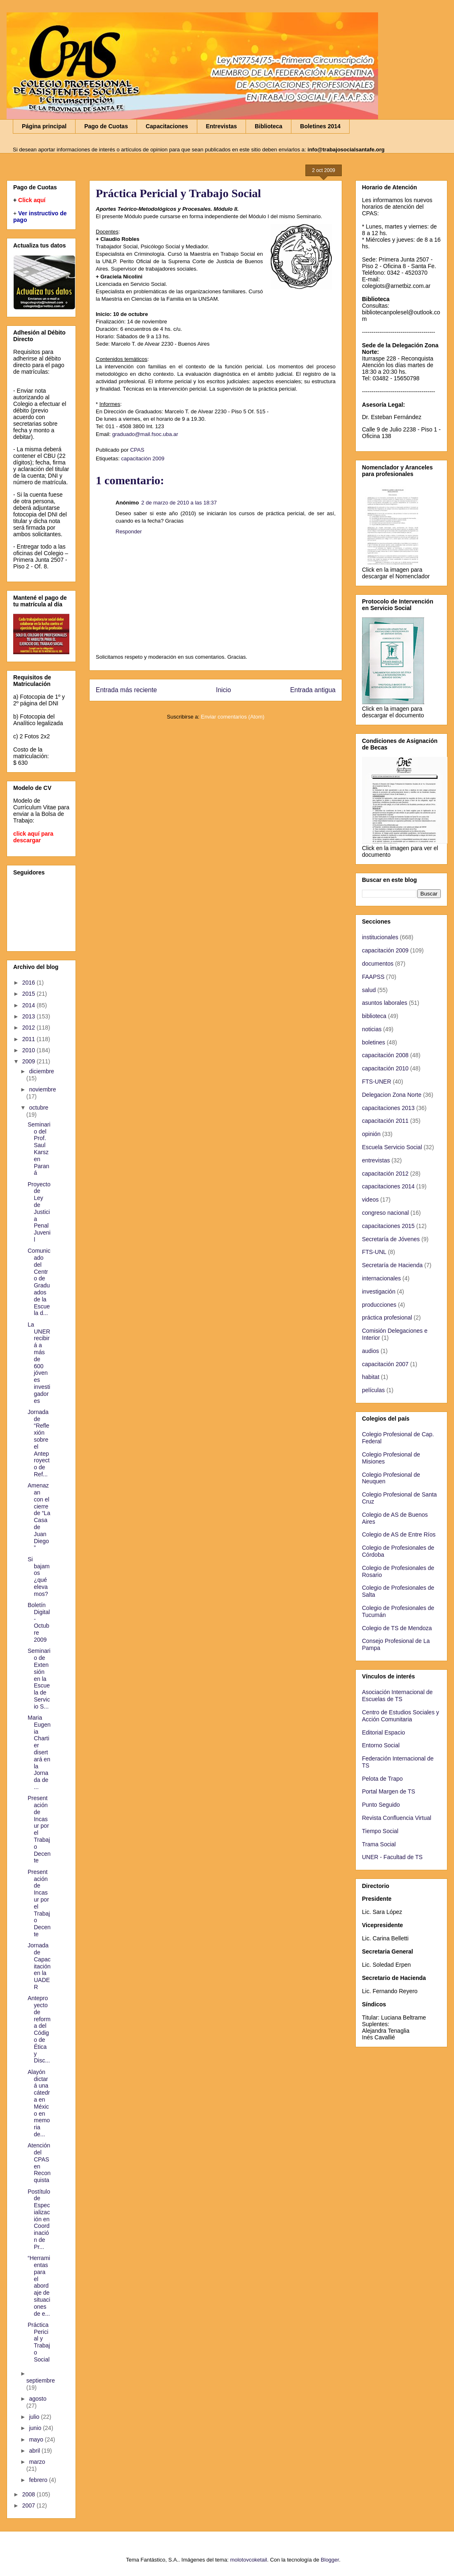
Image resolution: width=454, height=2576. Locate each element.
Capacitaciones (167, 126)
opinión (371, 1134)
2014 (29, 1005)
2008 (29, 2494)
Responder (129, 531)
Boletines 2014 (320, 126)
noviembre (42, 1089)
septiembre (40, 2380)
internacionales (381, 1278)
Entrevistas (221, 126)
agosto (37, 2398)
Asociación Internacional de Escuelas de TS (397, 1695)
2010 (29, 1050)
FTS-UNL (374, 1252)
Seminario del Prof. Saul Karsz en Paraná (39, 1148)
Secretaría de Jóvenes (391, 1239)
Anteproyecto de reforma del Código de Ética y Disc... (39, 2029)
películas (373, 1390)
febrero (39, 2480)
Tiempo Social (380, 1831)
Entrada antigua (313, 689)
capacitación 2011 (385, 1120)
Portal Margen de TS (388, 1791)
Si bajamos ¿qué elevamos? (39, 1576)
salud (369, 990)
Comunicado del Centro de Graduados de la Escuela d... (39, 1281)
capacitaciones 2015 (388, 1226)
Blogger (330, 2560)
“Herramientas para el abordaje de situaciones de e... (39, 2286)
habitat (370, 1377)
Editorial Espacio (383, 1732)
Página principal (44, 126)
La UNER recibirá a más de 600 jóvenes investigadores (39, 1362)
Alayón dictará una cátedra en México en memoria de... (39, 2103)
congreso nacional (385, 1212)
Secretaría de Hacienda (392, 1265)
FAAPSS (373, 976)
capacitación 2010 (385, 1068)
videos (370, 1199)
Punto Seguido (381, 1804)
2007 (29, 2505)
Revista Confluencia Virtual (396, 1818)
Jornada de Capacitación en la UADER (39, 1966)
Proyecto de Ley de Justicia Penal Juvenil (39, 1212)
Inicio (223, 689)
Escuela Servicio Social (392, 1147)
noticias (371, 1029)
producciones (379, 1304)
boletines (373, 1042)
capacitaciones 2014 (388, 1186)
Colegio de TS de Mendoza (397, 1628)
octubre (38, 1107)
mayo (37, 2439)
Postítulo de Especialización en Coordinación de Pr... (39, 2219)
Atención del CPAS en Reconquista (39, 2162)
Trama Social (379, 1844)
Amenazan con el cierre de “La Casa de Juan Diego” (39, 1516)
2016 (29, 982)
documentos (377, 963)
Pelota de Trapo (382, 1778)
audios (370, 1351)
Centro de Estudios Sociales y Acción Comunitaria (400, 1716)
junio (36, 2428)
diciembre (41, 1071)
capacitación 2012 (385, 1173)
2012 (29, 1027)
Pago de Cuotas (106, 126)
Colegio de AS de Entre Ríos (398, 1534)
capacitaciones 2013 (388, 1108)
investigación (378, 1291)
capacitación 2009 (142, 458)
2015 (29, 993)
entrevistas (376, 1160)
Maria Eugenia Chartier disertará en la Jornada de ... (39, 1752)
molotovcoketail (248, 2560)
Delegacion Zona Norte (391, 1094)
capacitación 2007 (385, 1364)
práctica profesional (387, 1317)
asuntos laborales (384, 1002)
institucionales (380, 937)
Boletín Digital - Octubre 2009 (39, 1622)
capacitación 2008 (385, 1055)
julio (35, 2416)
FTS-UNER (376, 1081)
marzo (37, 2461)
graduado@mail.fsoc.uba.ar (145, 434)
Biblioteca (268, 126)
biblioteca (374, 1016)
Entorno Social (381, 1745)
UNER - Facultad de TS (392, 1857)
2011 (29, 1039)
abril (35, 2450)
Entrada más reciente (126, 689)
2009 (29, 1061)
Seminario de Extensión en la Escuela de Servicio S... (39, 1678)
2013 (29, 1016)
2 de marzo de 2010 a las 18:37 (179, 503)
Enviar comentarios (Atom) (233, 717)
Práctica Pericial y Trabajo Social (39, 2342)
